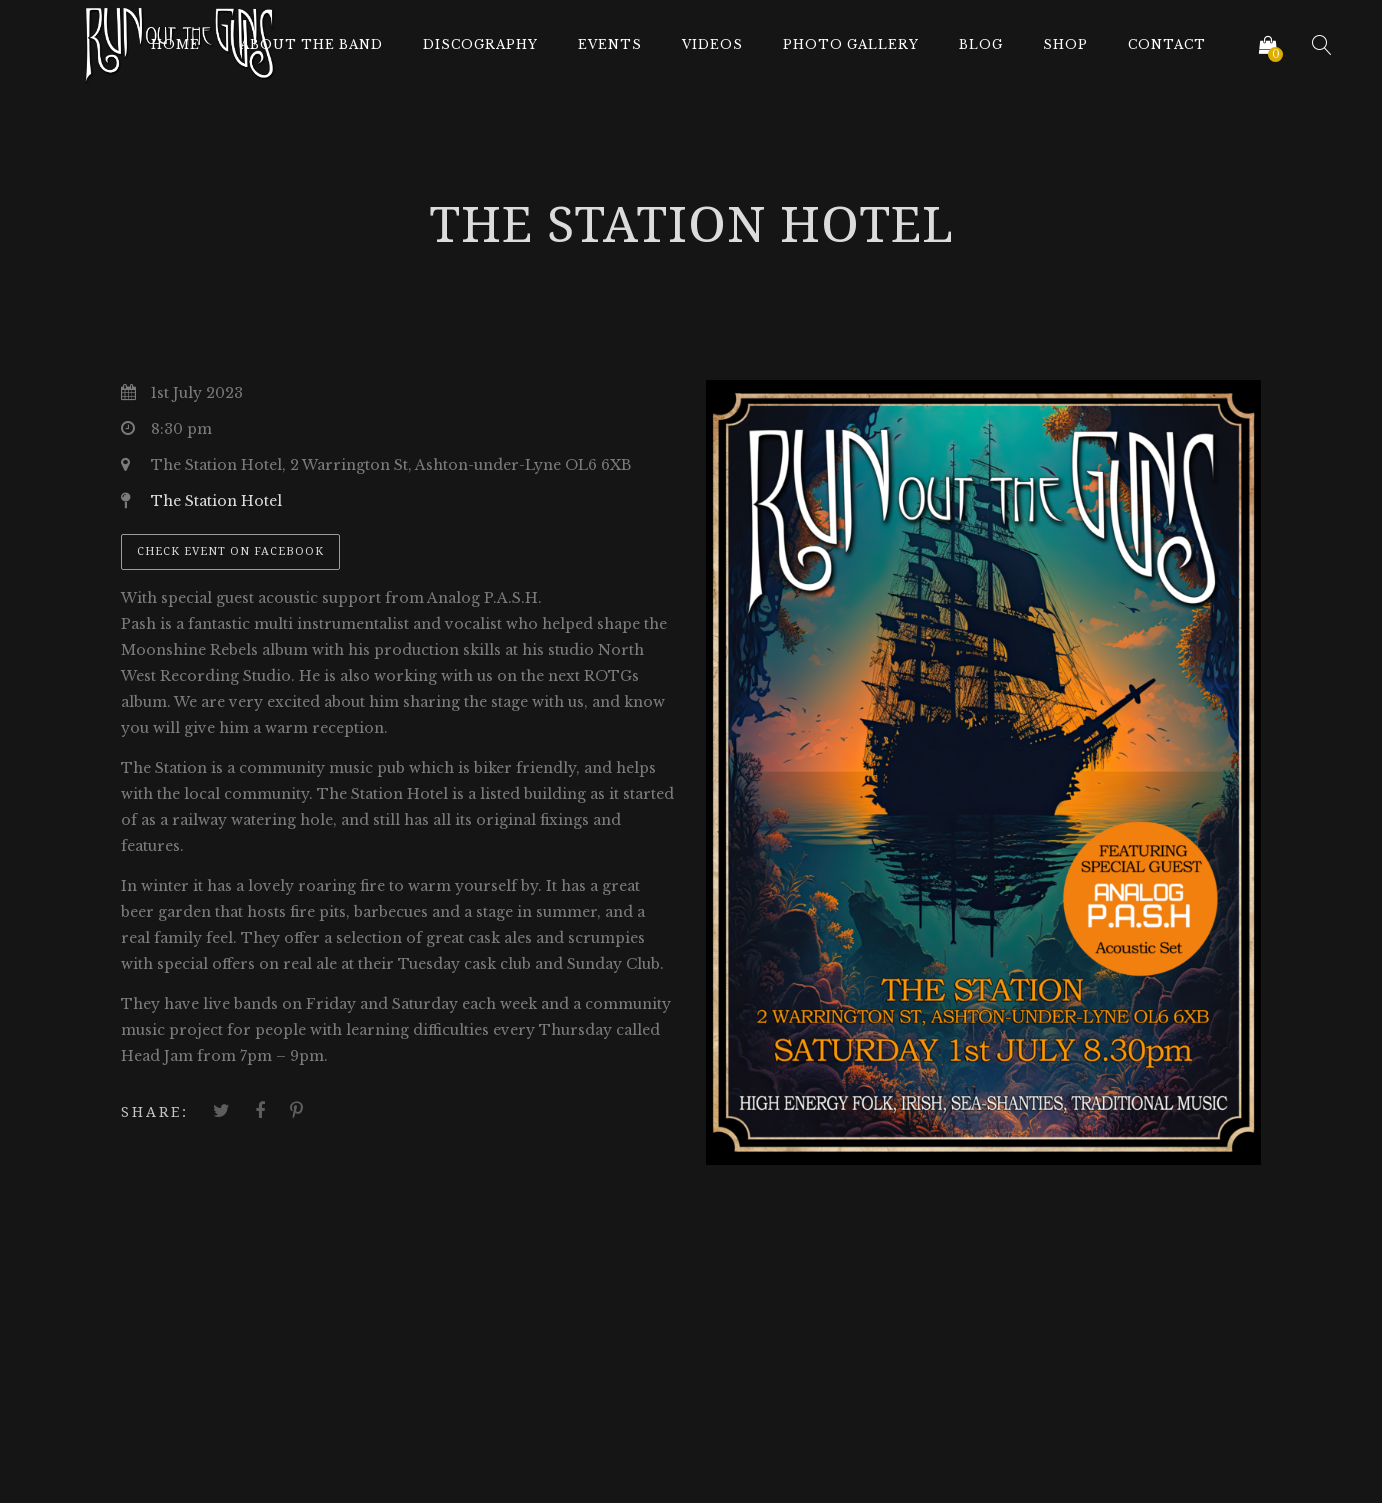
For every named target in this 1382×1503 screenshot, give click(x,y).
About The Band (311, 44)
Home (175, 44)
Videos (712, 44)
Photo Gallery (851, 44)
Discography (480, 44)
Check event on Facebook (230, 551)
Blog (981, 44)
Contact (1167, 44)
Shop (1065, 44)
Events (610, 44)
